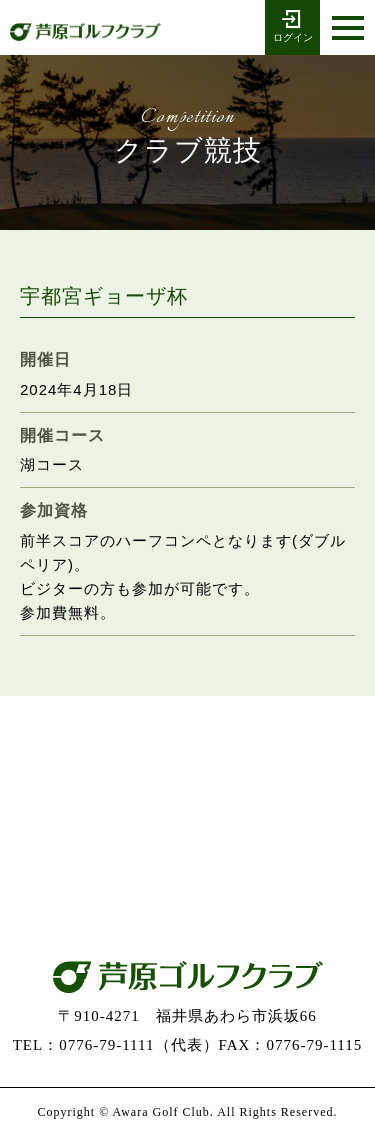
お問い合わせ (188, 875)
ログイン (292, 25)
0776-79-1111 (188, 757)
